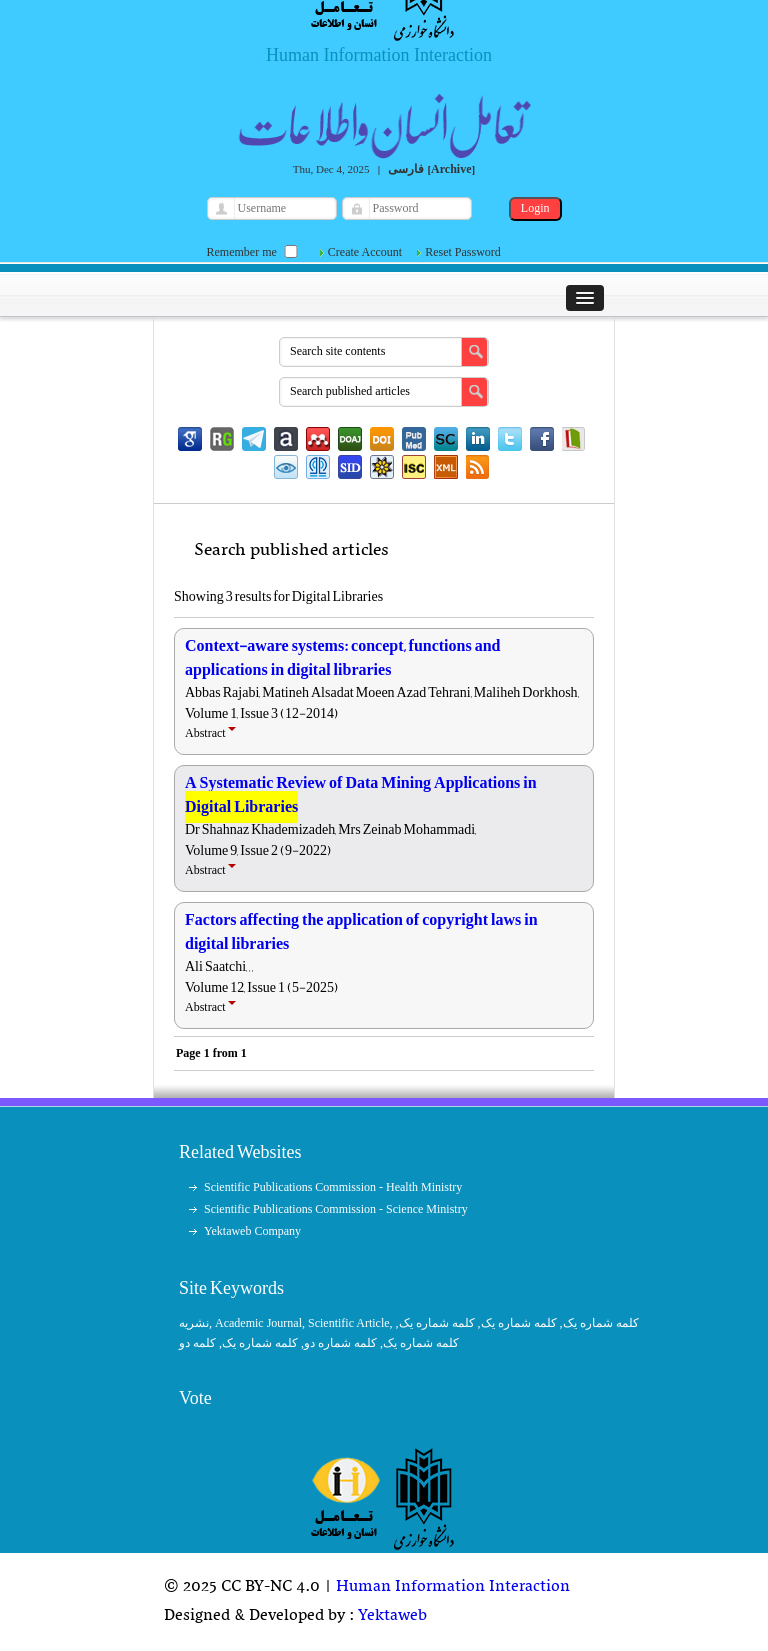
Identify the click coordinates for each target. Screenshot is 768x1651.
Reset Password (463, 252)
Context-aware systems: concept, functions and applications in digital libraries (342, 658)
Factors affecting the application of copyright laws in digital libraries (361, 932)
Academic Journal (258, 1323)
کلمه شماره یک (601, 1323)
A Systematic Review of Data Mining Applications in (361, 795)
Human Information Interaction (453, 1587)
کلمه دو (197, 1343)
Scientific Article (349, 1323)
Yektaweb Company (252, 1231)
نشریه (194, 1323)
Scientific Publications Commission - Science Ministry (336, 1209)
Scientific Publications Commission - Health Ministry (333, 1187)
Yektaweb (392, 1616)
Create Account (365, 252)
